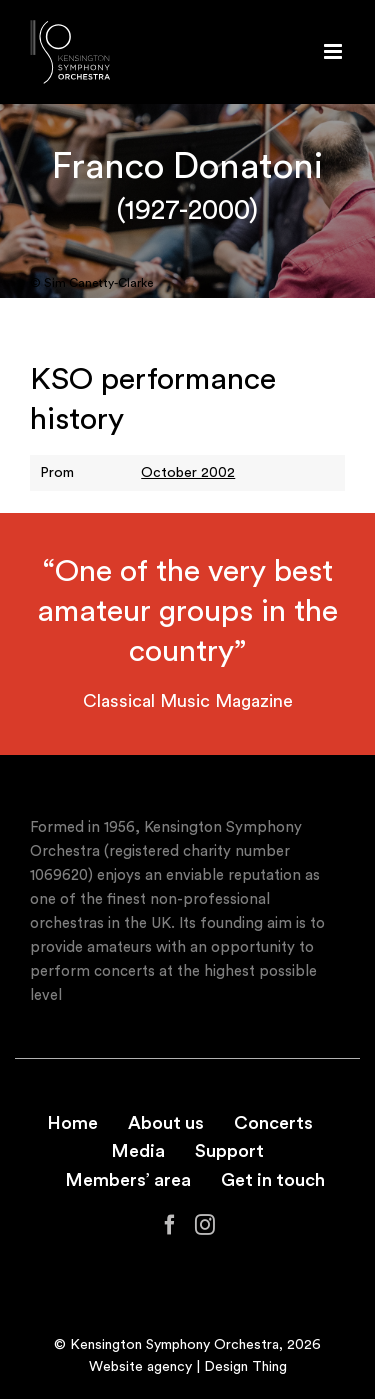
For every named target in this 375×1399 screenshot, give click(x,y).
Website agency (140, 1367)
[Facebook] (170, 1225)
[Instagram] (205, 1225)
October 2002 (188, 473)
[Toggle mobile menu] (334, 51)
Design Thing (245, 1367)
